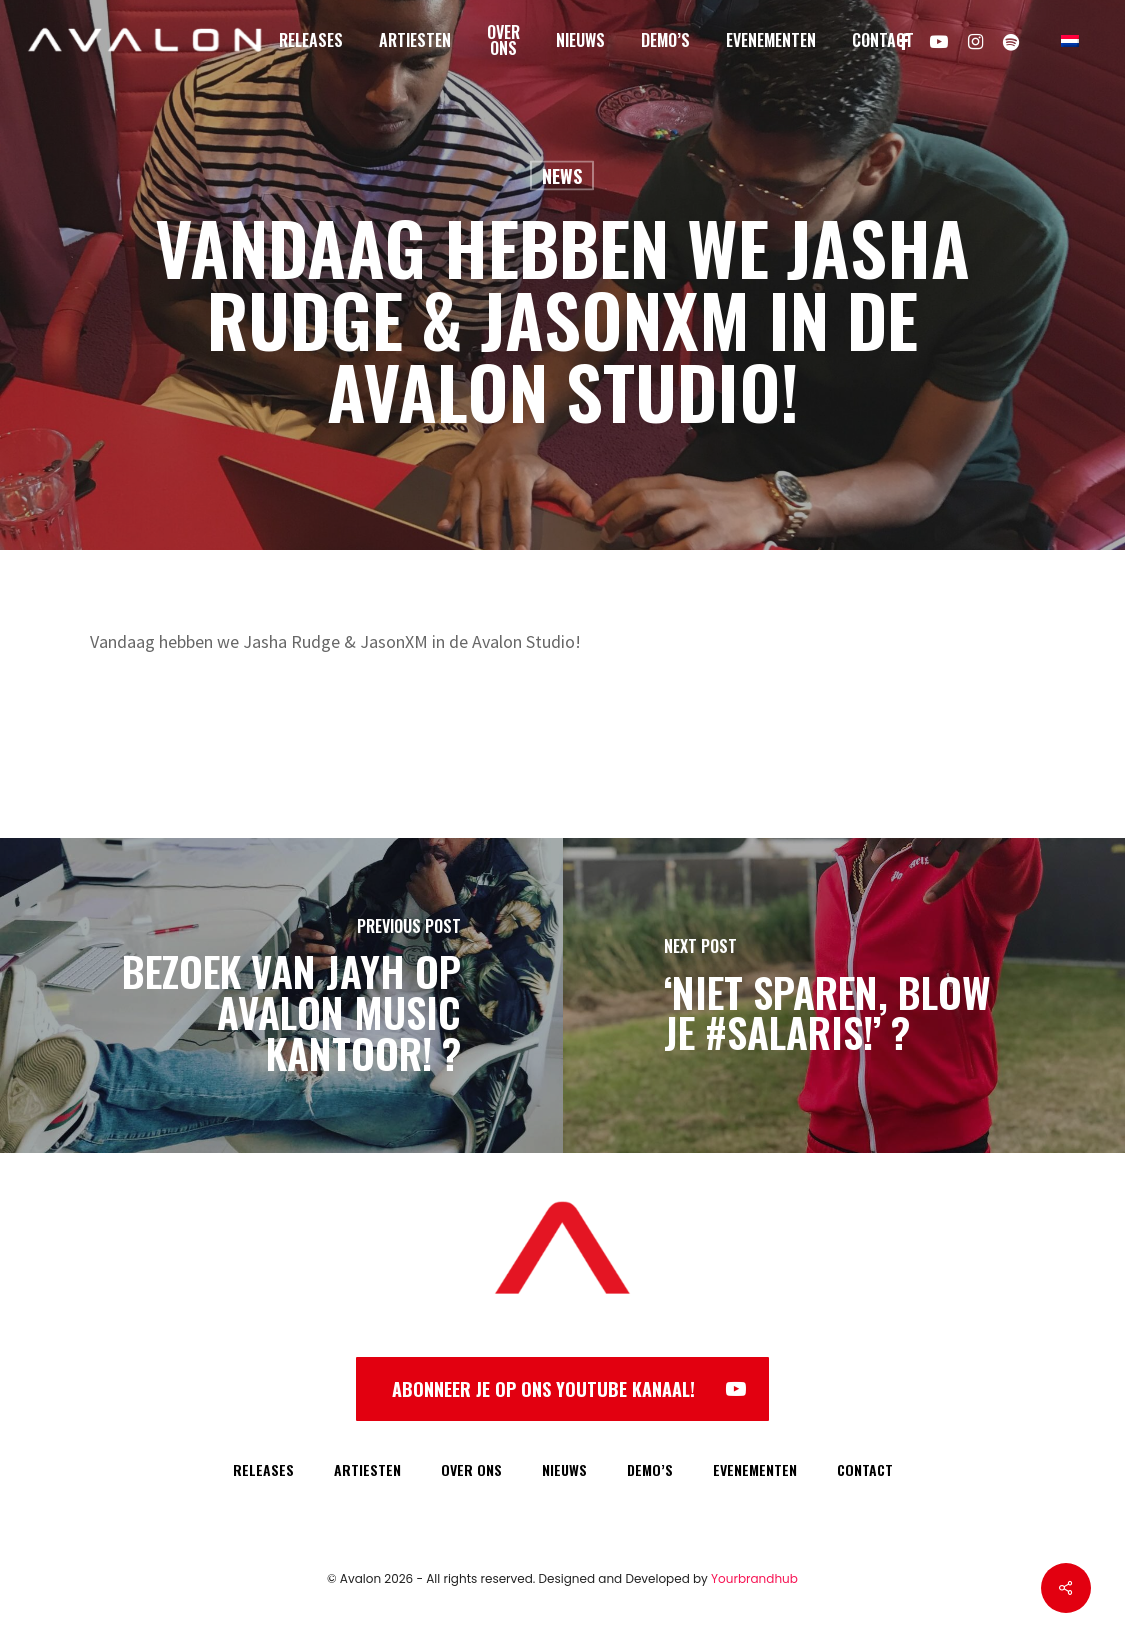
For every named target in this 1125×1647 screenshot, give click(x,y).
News (562, 176)
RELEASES (263, 1469)
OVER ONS (471, 1469)
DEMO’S (650, 1469)
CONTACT (865, 1469)
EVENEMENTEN (755, 1469)
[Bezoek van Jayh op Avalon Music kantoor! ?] (281, 995)
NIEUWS (564, 1469)
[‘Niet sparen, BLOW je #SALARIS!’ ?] (844, 995)
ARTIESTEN (367, 1469)
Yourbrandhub (754, 1578)
